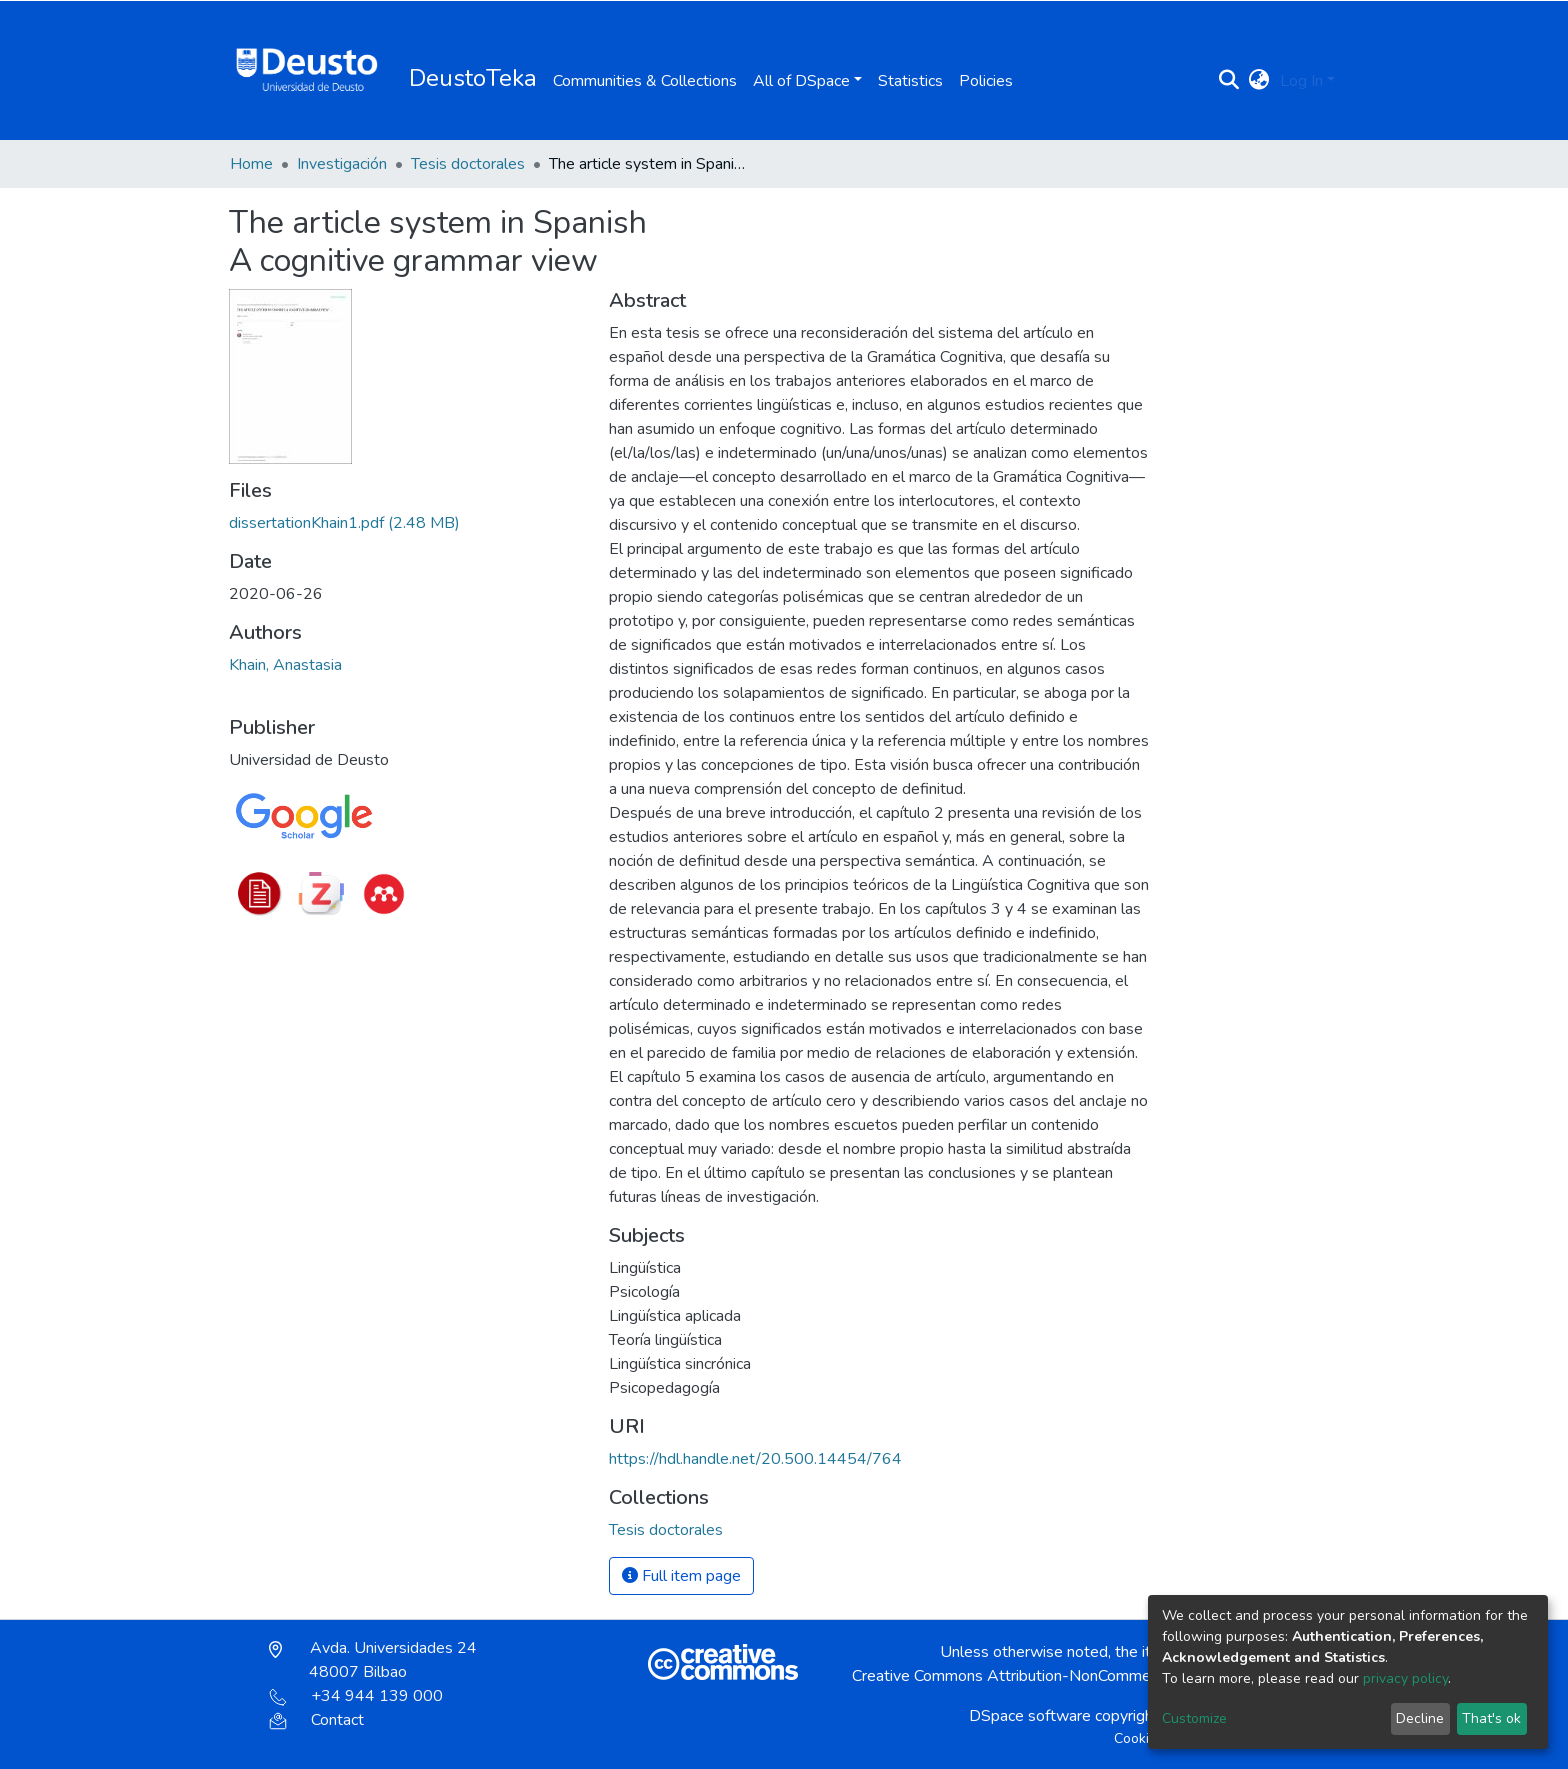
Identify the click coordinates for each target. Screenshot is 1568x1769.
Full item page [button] (681, 1576)
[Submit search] (1229, 81)
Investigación (342, 164)
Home (251, 164)
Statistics (910, 81)
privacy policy (1405, 1678)
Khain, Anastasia (285, 665)
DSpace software (1030, 1716)
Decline (1420, 1718)
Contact (316, 1720)
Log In (1301, 81)
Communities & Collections (645, 81)
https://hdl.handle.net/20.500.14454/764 (755, 1459)
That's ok (1491, 1718)
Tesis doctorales (468, 164)
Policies (986, 81)
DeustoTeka (473, 78)
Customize (1194, 1718)
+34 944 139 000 (356, 1696)
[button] (1259, 81)
